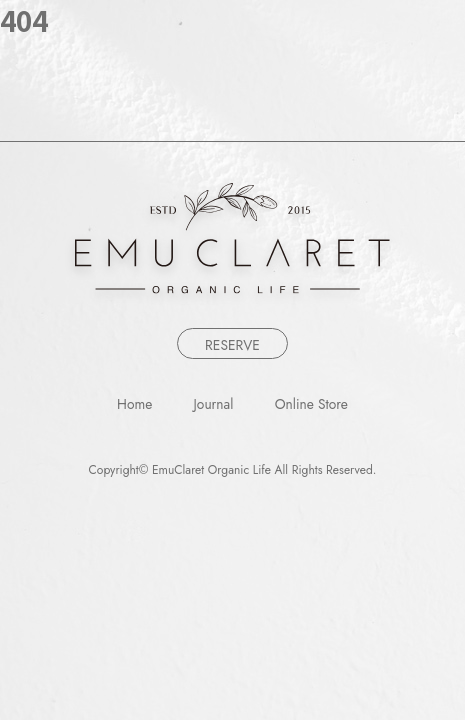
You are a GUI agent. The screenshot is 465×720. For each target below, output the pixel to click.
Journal (214, 405)
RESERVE (232, 345)
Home (134, 405)
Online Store (311, 405)
